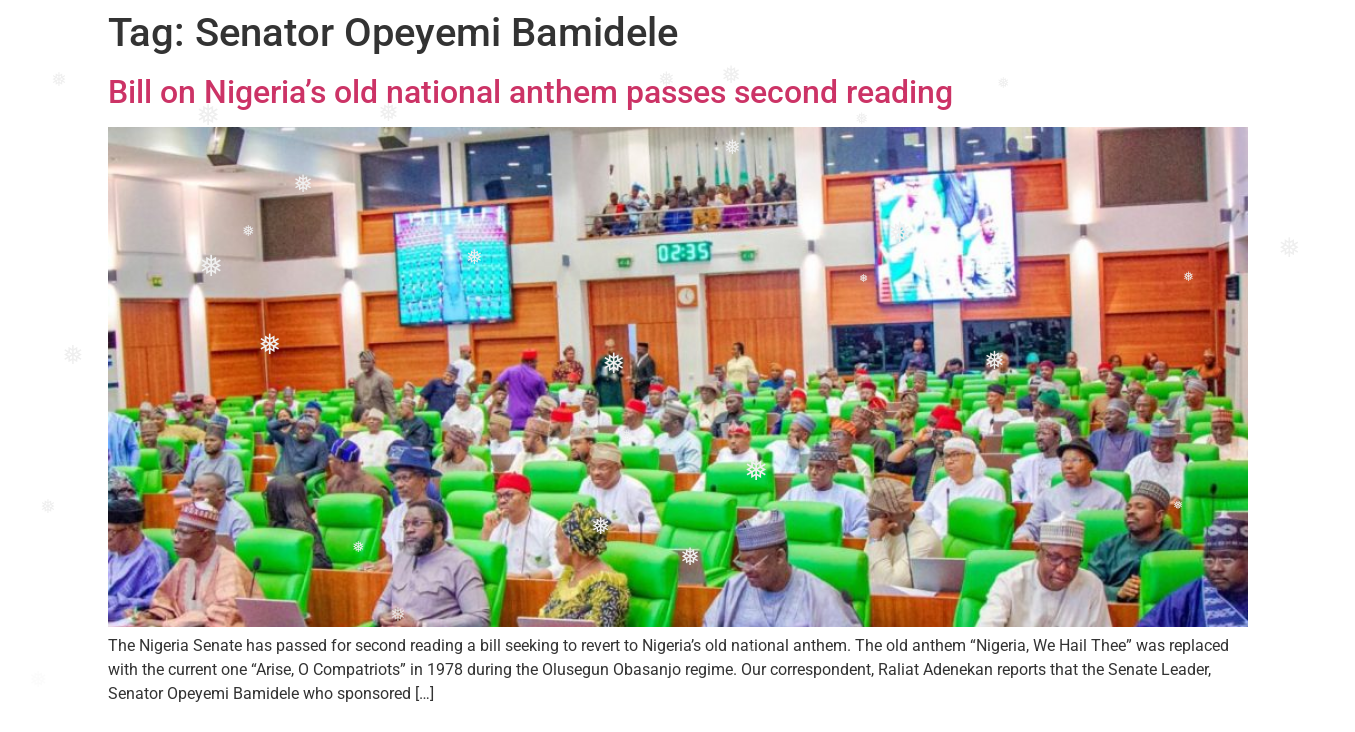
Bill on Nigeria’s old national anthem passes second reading (530, 92)
